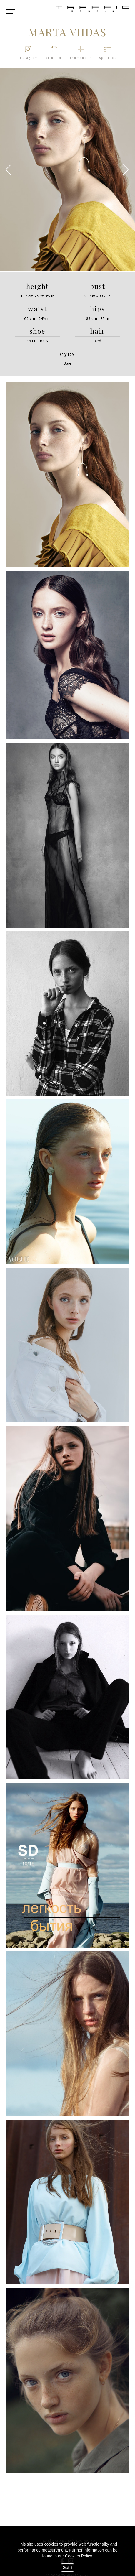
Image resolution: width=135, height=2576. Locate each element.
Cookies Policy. (79, 2556)
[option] (67, 169)
